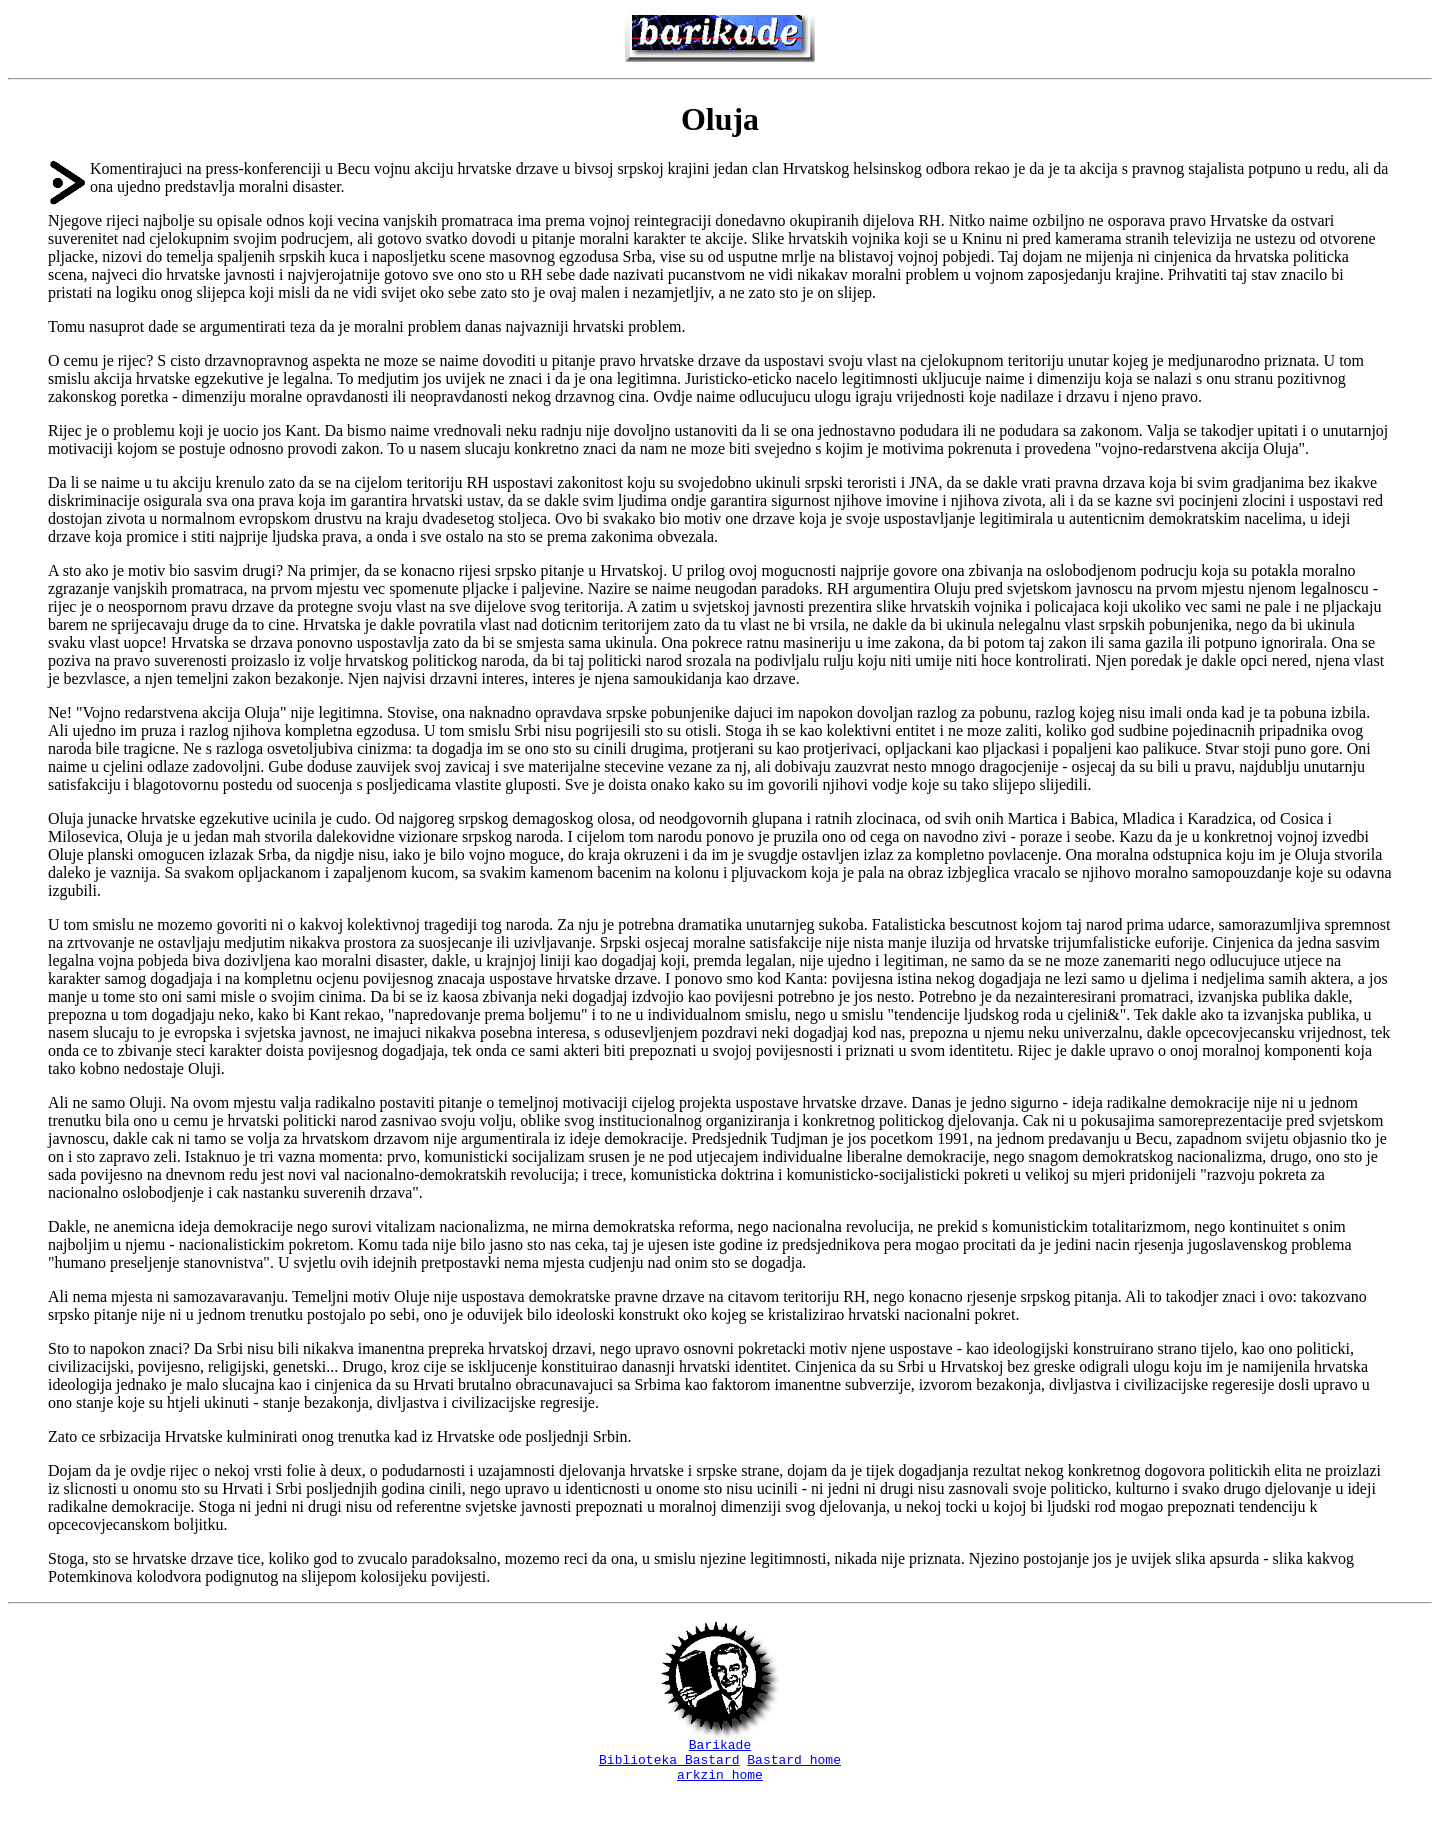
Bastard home (794, 1765)
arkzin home (720, 1783)
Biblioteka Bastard (669, 1765)
